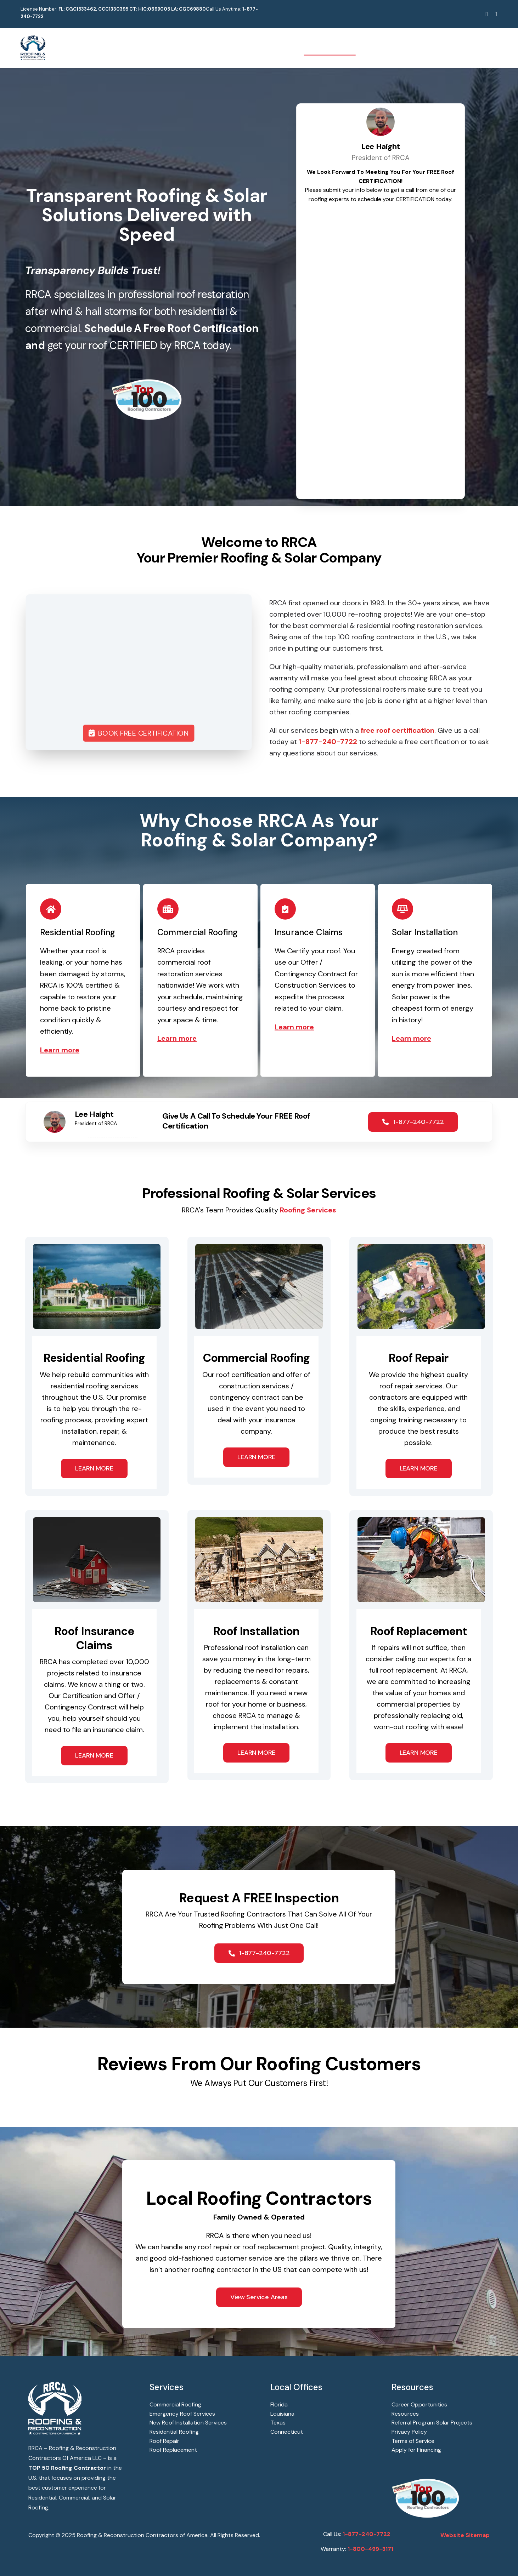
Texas (278, 2422)
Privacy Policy (409, 2431)
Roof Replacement (173, 2450)
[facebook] (486, 14)
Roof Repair (164, 2441)
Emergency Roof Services (182, 2413)
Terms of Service (413, 2441)
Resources (405, 2413)
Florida (279, 2404)
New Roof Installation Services (188, 2422)
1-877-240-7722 (366, 2534)
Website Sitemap (465, 2535)
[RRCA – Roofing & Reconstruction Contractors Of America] (33, 39)
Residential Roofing (174, 2431)
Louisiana (282, 2413)
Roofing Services (308, 1210)
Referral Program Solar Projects (432, 2422)
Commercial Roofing (175, 2404)
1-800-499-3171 (370, 2549)
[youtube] (496, 14)
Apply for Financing (416, 2450)
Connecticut (286, 2431)
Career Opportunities (419, 2404)
